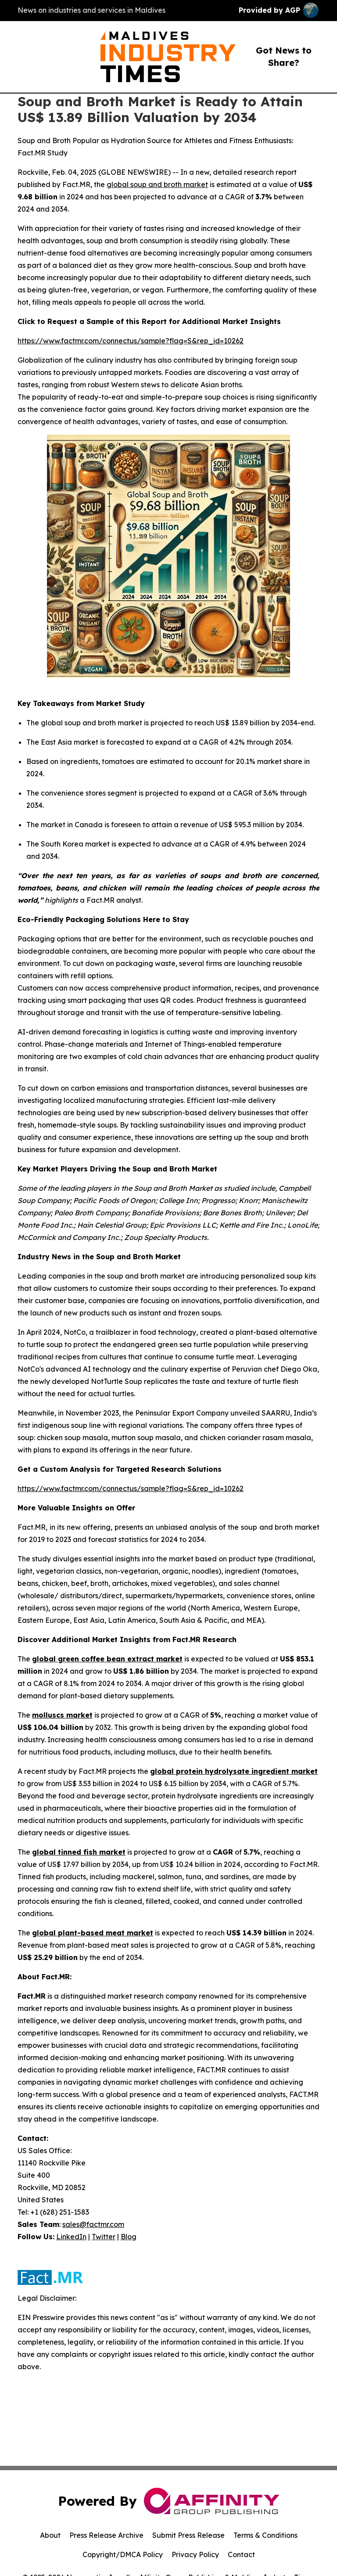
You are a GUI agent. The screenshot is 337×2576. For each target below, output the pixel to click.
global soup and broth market (157, 184)
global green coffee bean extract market (107, 1658)
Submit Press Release (188, 2535)
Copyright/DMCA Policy (122, 2554)
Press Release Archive (106, 2535)
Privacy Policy (195, 2554)
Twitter (103, 2236)
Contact (241, 2554)
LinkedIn (71, 2236)
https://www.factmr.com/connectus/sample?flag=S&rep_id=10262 (131, 340)
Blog (128, 2236)
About (50, 2535)
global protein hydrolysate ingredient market (234, 1771)
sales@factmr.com (93, 2224)
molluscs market (62, 1715)
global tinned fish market (78, 1852)
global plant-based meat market (92, 1932)
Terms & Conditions (265, 2535)
